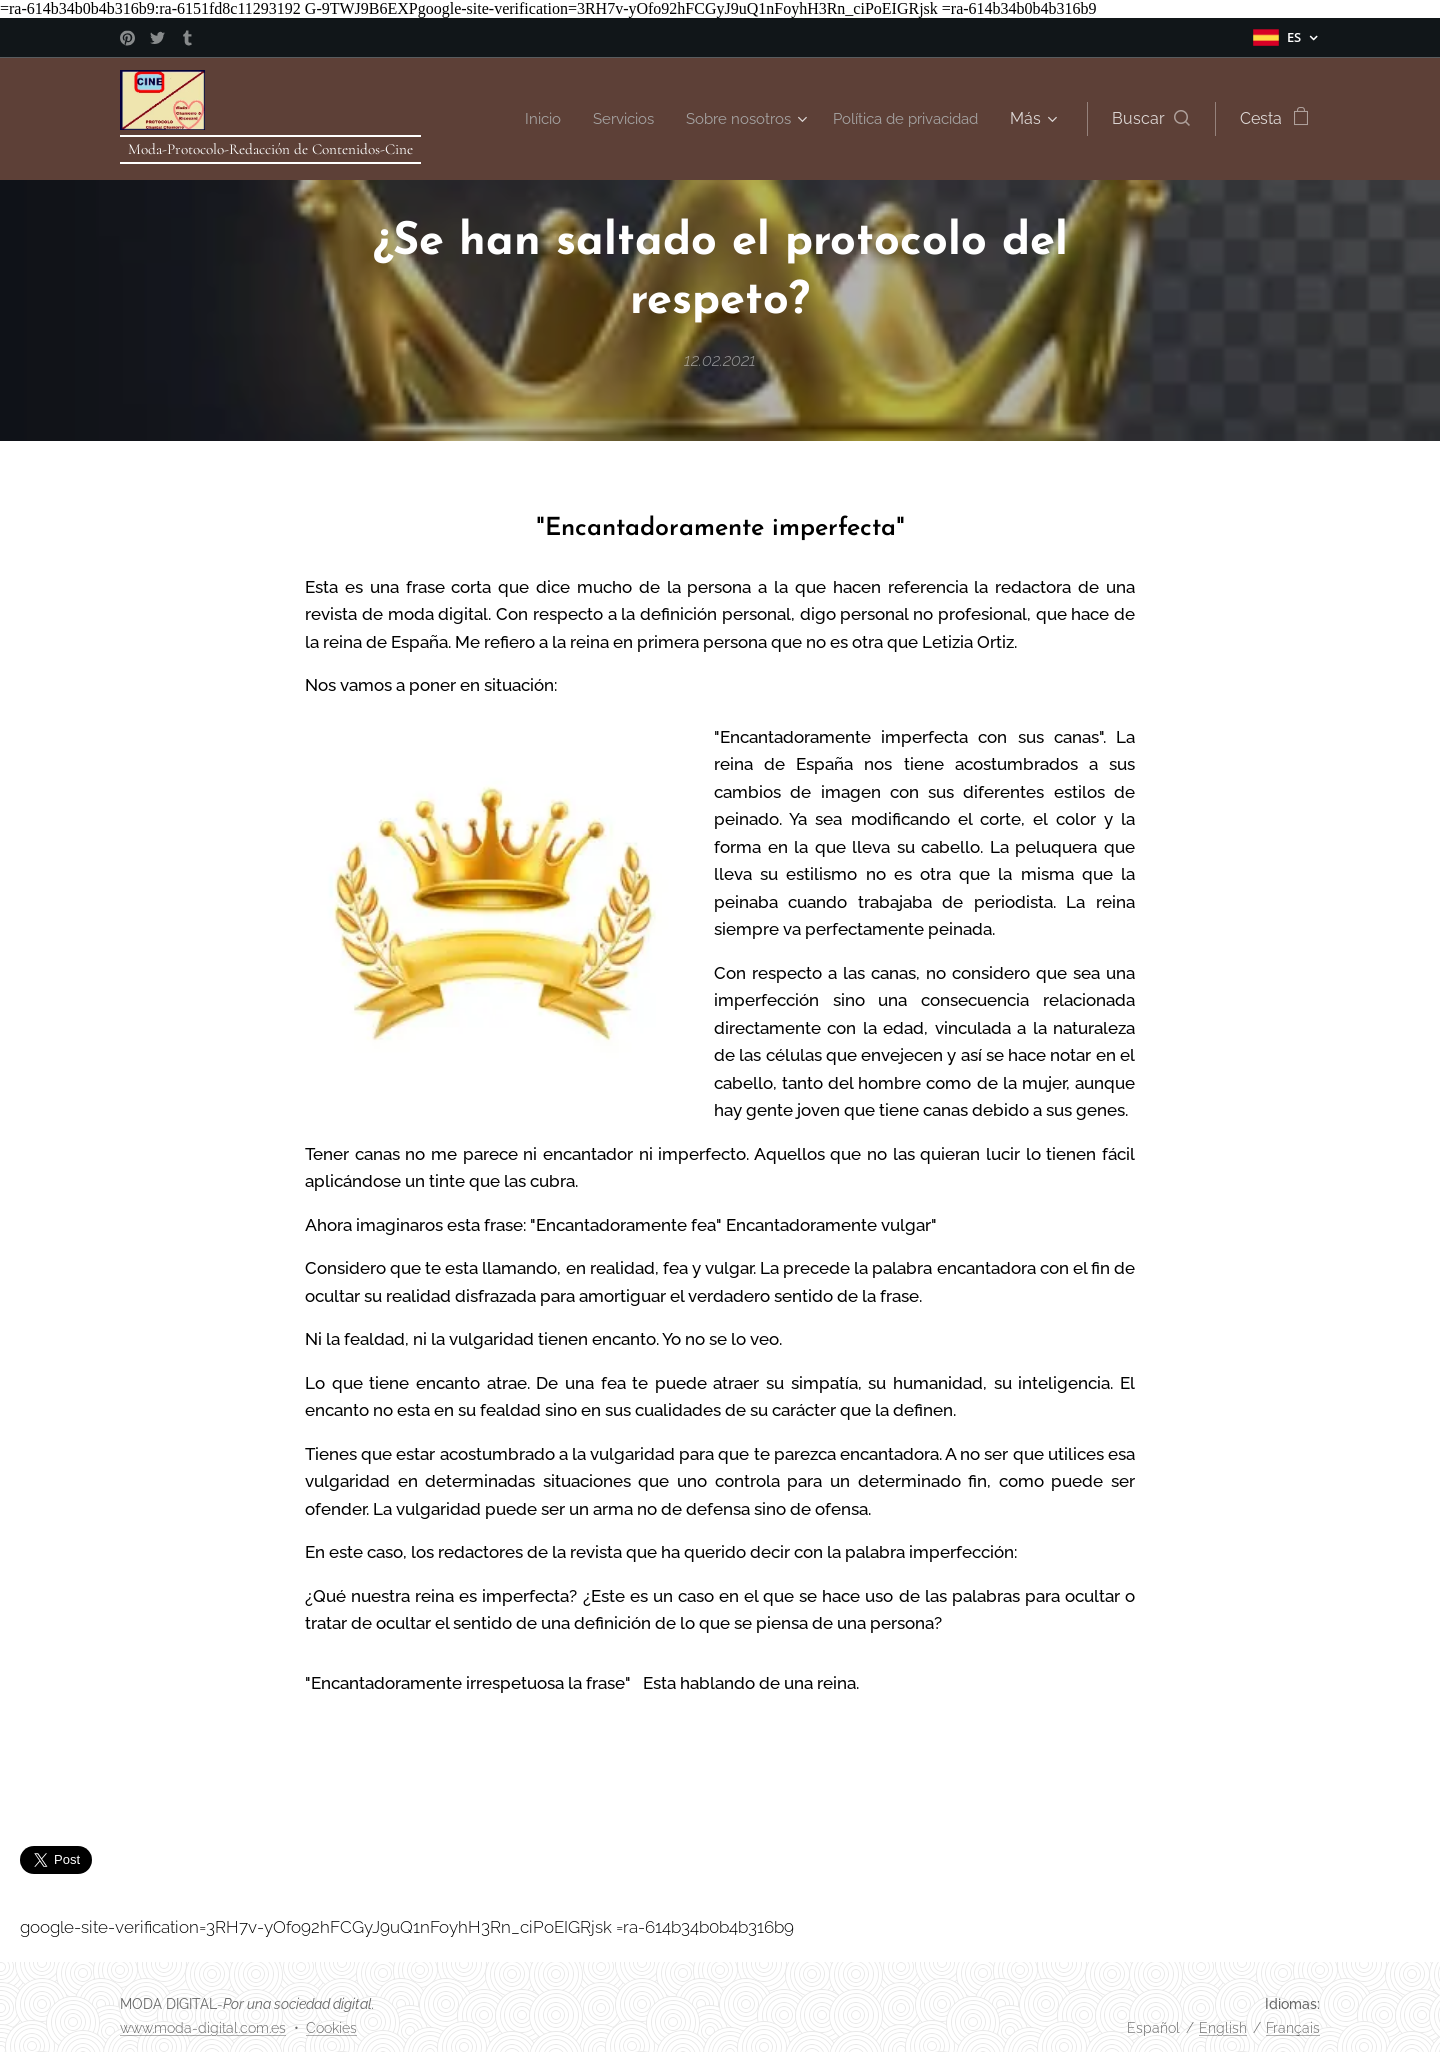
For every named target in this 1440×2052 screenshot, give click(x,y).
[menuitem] (518, 119)
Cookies (331, 2028)
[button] (1151, 119)
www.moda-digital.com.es (203, 2028)
